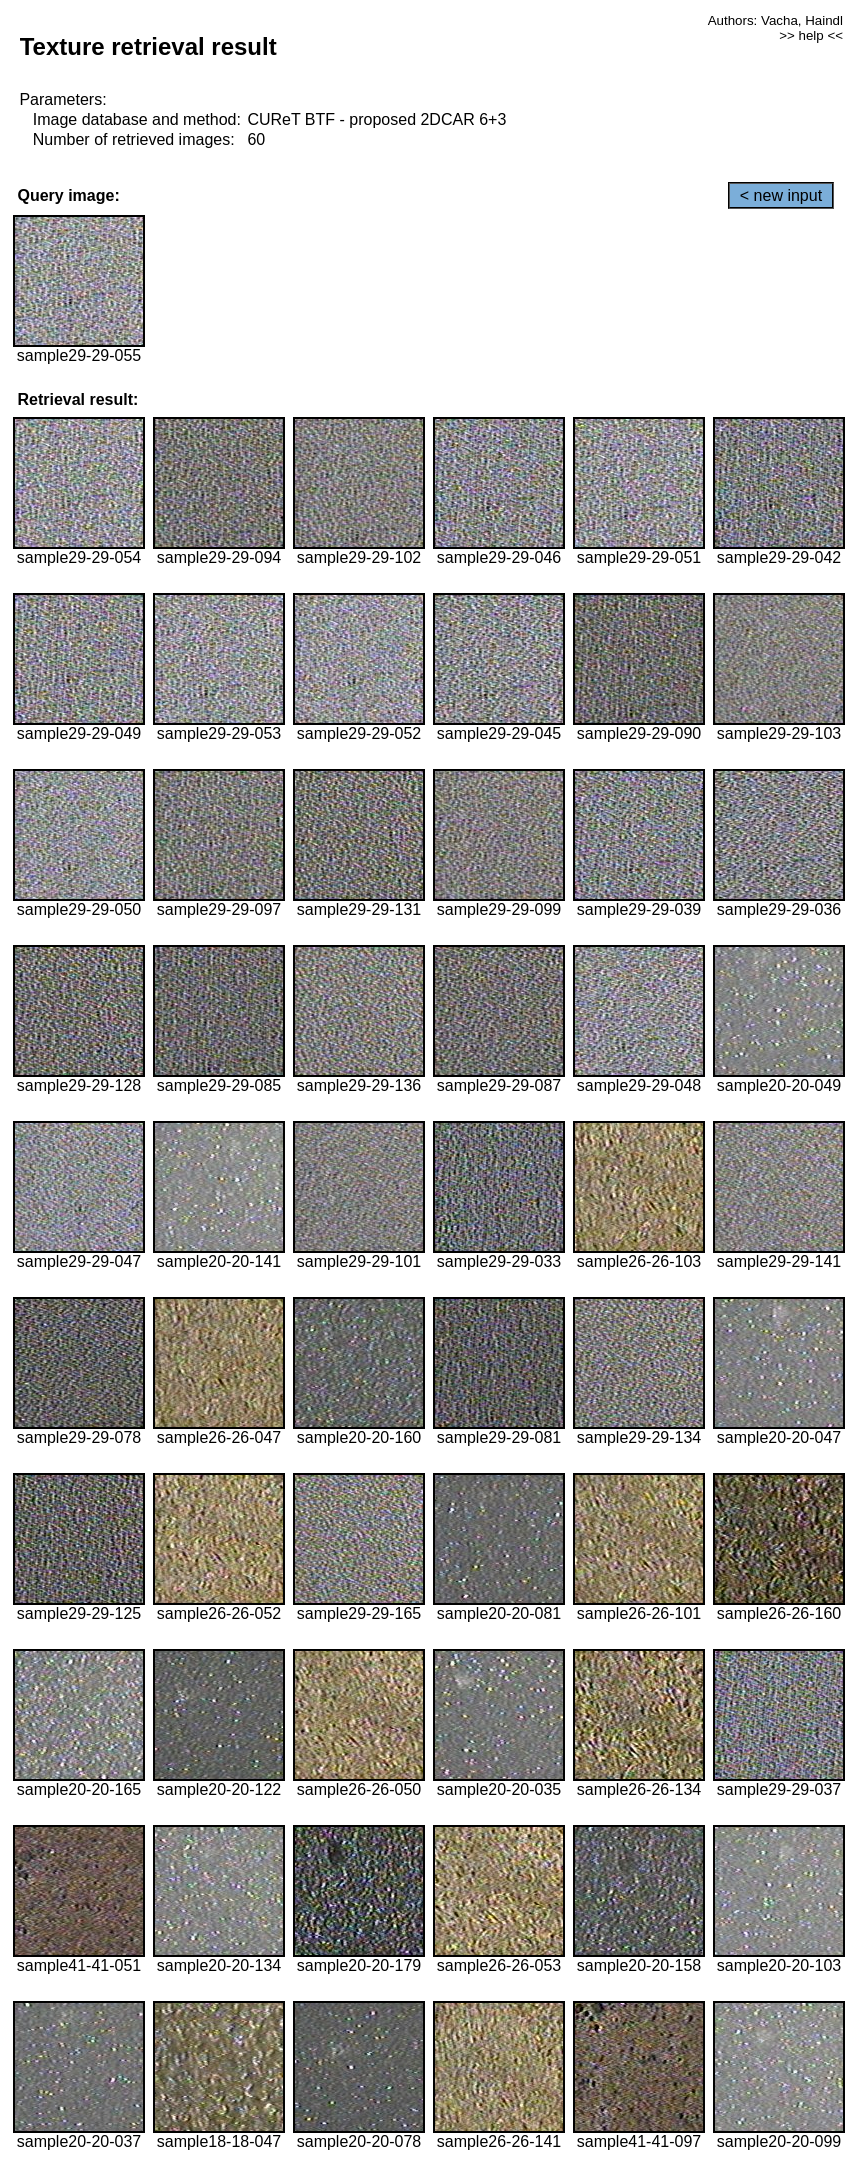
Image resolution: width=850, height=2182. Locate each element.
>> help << (811, 35)
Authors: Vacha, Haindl (775, 20)
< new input (781, 195)
